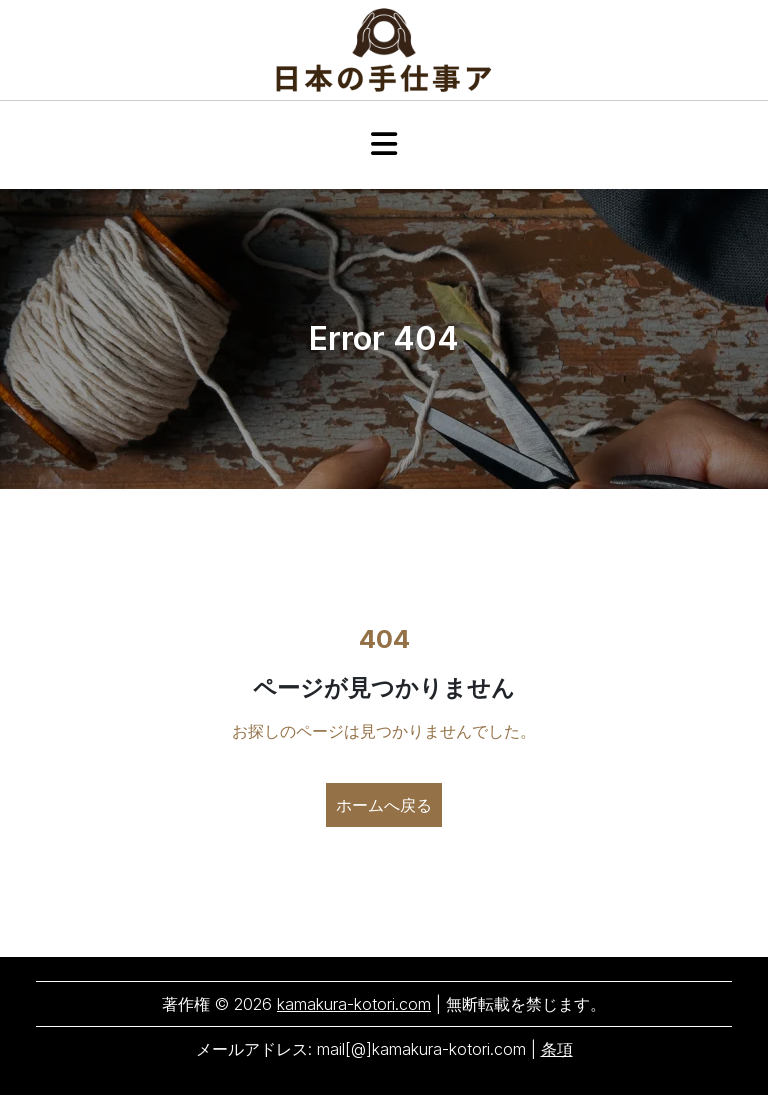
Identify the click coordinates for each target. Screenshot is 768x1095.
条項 (557, 1049)
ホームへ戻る (384, 805)
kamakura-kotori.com (354, 1004)
